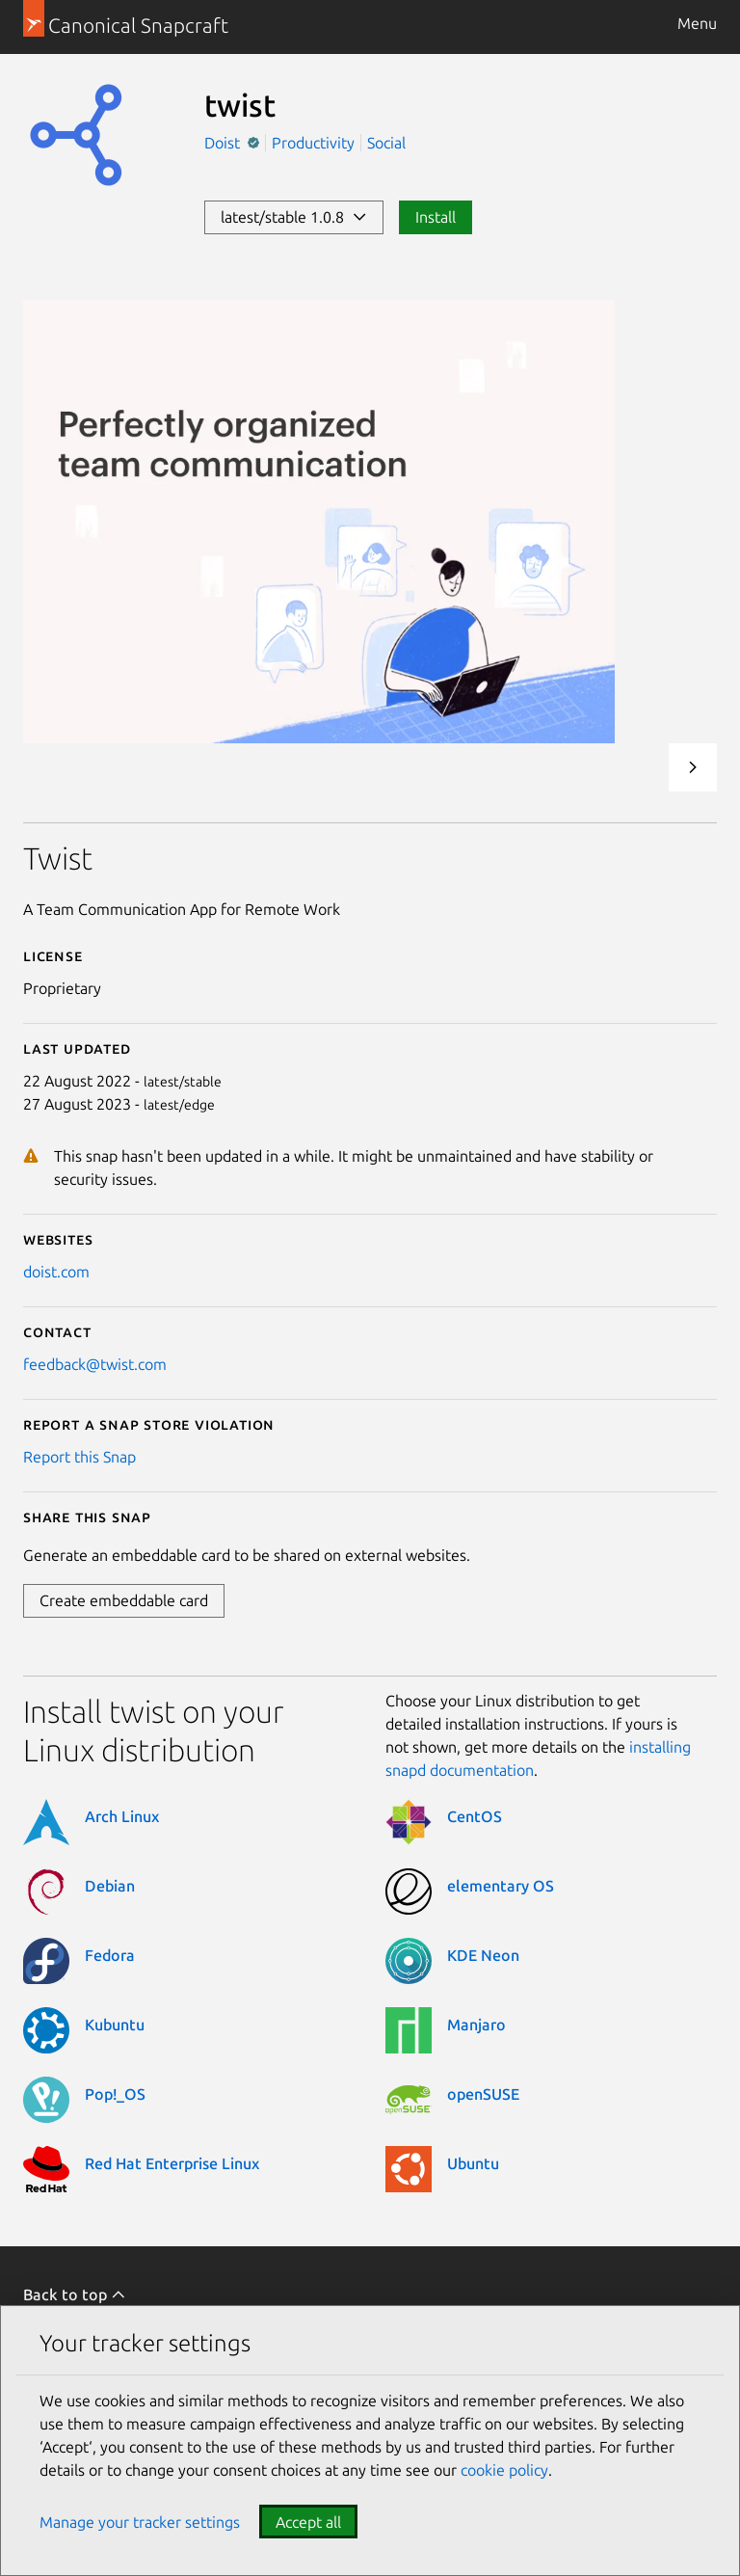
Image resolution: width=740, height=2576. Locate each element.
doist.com (56, 1271)
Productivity (313, 142)
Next (693, 767)
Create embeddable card (124, 1600)
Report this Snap (79, 1456)
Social (386, 142)
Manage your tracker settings (140, 2522)
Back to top (74, 2294)
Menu (697, 23)
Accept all (308, 2522)
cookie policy (504, 2470)
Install (435, 217)
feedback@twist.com (95, 1364)
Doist (224, 142)
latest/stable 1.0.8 (294, 217)
